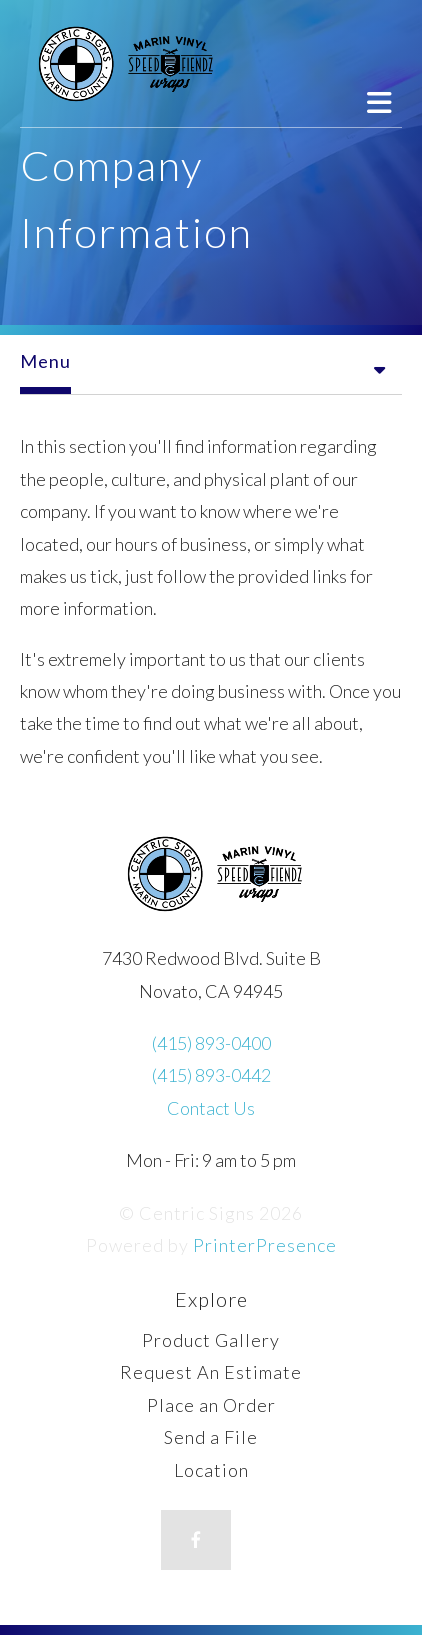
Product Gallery (211, 1340)
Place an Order (211, 1405)
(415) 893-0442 (211, 1075)
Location (211, 1470)
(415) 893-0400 (211, 1043)
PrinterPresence (265, 1245)
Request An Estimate (211, 1372)
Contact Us (211, 1108)
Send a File (211, 1437)
